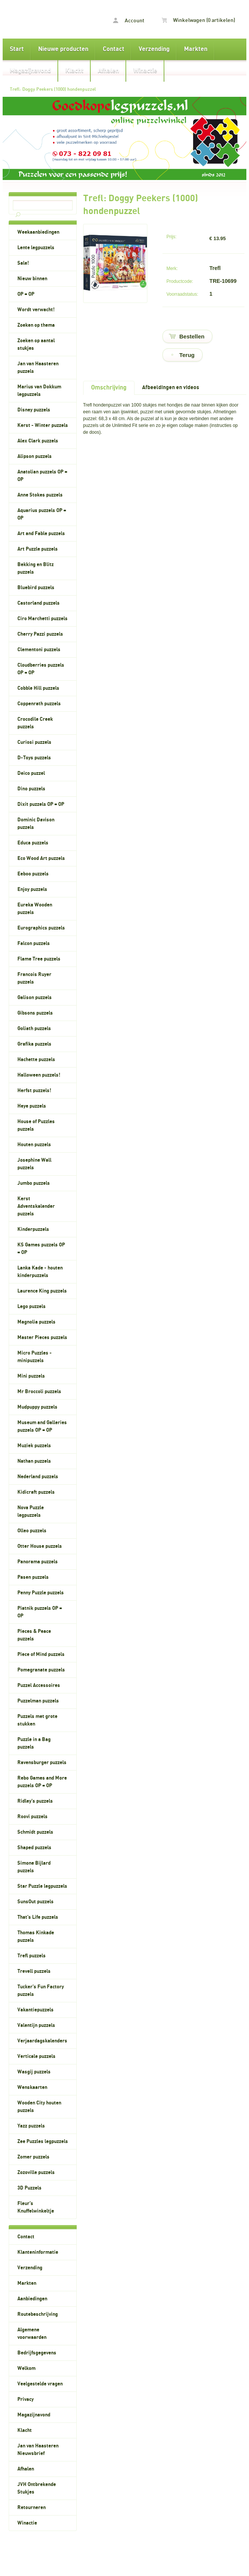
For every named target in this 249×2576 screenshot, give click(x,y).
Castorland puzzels (38, 603)
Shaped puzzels (34, 1847)
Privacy (25, 2399)
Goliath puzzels (34, 1028)
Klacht (74, 70)
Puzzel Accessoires (38, 1685)
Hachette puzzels (36, 1059)
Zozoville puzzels (36, 2172)
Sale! (23, 263)
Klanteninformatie (37, 2252)
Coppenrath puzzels (39, 703)
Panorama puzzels (37, 1561)
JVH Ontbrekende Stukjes (36, 2488)
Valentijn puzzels (36, 2025)
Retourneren (31, 2507)
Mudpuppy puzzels (37, 1407)
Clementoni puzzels (38, 649)
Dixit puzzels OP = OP (40, 804)
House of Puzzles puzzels (36, 1125)
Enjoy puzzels (32, 889)
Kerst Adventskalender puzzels (36, 1206)
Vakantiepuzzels (35, 2010)
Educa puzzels (32, 843)
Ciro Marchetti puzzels (42, 618)
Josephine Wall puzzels (34, 1164)
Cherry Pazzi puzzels (40, 634)
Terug (187, 355)
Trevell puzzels (34, 1971)
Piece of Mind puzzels (41, 1654)
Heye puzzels (31, 1106)
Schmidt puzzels (35, 1832)
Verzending (154, 49)
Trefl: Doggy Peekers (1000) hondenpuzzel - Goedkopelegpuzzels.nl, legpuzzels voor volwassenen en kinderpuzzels (39, 19)
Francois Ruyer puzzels (34, 978)
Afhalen (108, 70)
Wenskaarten (32, 2087)
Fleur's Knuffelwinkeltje (35, 2207)
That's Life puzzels (37, 1917)
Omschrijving (109, 387)
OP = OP (25, 294)
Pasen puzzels (33, 1577)
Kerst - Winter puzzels (42, 425)
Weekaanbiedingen (38, 232)
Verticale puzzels (36, 2056)
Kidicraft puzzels (36, 1492)
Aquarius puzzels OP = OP (41, 514)
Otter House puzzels (39, 1546)
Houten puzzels (34, 1144)
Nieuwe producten (63, 49)
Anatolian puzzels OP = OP (42, 475)
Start (17, 49)
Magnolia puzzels (36, 1322)
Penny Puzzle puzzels (40, 1592)
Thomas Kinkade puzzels (35, 1936)
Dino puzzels (31, 788)
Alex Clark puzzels (37, 441)
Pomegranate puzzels (41, 1670)
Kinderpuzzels (33, 1229)
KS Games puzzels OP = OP (41, 1248)
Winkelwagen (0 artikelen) (198, 20)
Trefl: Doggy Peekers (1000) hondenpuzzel (53, 89)
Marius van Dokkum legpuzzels (39, 390)
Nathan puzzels (34, 1461)
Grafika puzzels (34, 1044)
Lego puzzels (31, 1306)
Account (128, 20)
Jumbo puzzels (33, 1183)
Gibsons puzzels (35, 1013)
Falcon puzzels (33, 943)
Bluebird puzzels (35, 587)
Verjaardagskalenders (42, 2041)
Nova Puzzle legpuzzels (30, 1511)
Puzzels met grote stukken (37, 1720)
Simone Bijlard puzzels (34, 1867)
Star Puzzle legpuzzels (42, 1886)
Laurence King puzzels (42, 1291)
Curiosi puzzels (34, 742)
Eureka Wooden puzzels (34, 908)
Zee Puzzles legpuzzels (42, 2141)
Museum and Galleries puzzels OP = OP (42, 1426)
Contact (113, 49)
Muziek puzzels (34, 1445)
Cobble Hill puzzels (38, 688)
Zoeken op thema (36, 325)
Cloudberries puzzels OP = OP (40, 669)
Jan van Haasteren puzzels (38, 367)
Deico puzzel (31, 773)
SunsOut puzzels (35, 1901)
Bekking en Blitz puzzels (35, 568)
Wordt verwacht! (36, 309)
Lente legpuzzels (35, 247)
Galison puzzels (34, 997)
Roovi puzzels (32, 1816)
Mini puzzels (31, 1376)
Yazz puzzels (31, 2126)
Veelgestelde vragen (40, 2384)
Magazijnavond (30, 70)
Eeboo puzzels (33, 874)
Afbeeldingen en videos (170, 387)
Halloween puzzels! (38, 1075)
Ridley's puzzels (35, 1801)
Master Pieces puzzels (42, 1337)
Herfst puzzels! (34, 1090)
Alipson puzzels (34, 456)
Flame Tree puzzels (38, 959)
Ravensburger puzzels (42, 1762)
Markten (195, 49)
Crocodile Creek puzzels (35, 723)
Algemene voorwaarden (31, 2333)
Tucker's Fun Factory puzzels (40, 1990)
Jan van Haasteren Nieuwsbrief (38, 2449)
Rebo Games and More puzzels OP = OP (42, 1781)
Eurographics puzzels (41, 928)
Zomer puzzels (33, 2157)
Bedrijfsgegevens (36, 2353)
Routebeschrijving (37, 2314)
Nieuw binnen (32, 278)
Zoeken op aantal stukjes (36, 344)
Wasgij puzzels (34, 2072)
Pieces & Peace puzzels (34, 1635)
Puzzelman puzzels (38, 1701)
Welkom (26, 2368)
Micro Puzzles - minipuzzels (34, 1356)
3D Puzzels (29, 2188)
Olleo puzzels (31, 1530)
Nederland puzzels (37, 1476)
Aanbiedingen (32, 2298)
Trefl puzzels (31, 1955)
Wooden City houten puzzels (39, 2106)
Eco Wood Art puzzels (41, 858)
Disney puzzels (33, 410)
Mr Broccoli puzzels (39, 1391)
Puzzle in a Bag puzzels (34, 1743)
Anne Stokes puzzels (40, 495)
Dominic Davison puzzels (35, 823)
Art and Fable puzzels (41, 533)
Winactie (145, 70)
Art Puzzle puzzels (37, 549)
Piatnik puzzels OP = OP (39, 1612)
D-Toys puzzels (34, 757)
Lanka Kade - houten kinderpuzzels (40, 1271)
